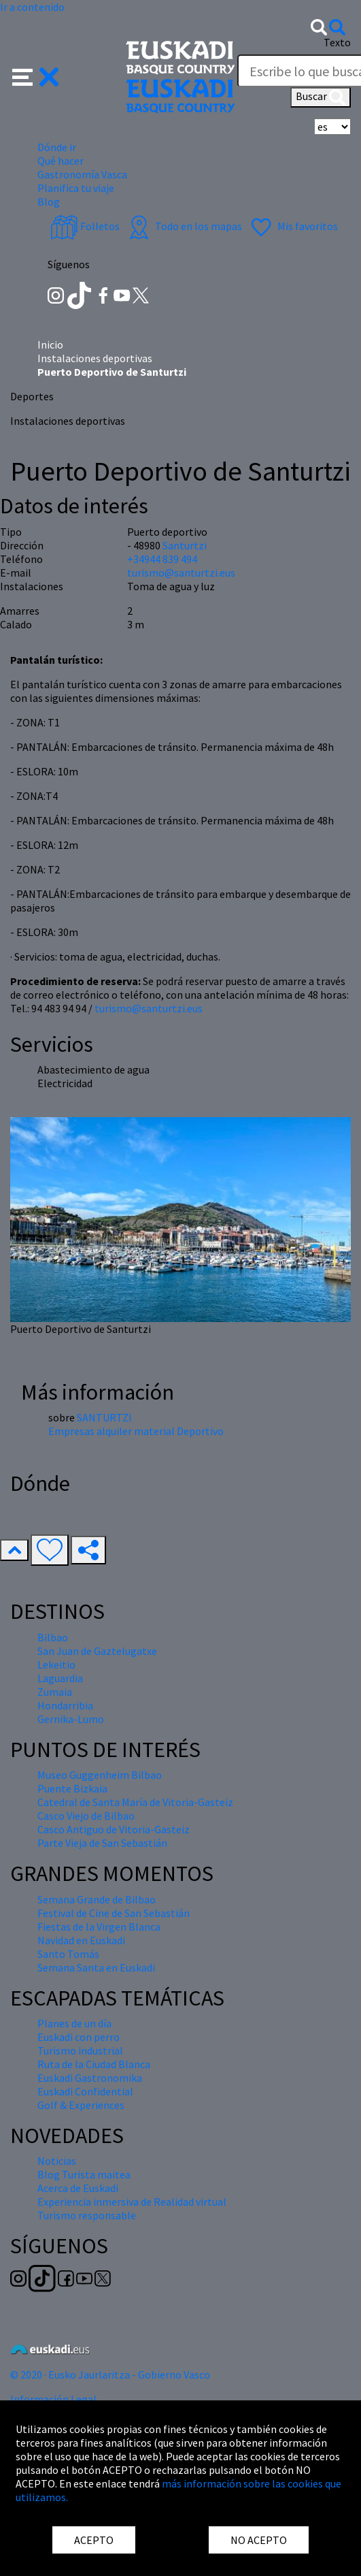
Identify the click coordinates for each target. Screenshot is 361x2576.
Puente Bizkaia (72, 1788)
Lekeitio (56, 1664)
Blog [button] (48, 201)
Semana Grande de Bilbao (96, 1899)
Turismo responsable (86, 2215)
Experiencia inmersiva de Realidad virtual (131, 2201)
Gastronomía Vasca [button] (82, 174)
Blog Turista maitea (84, 2174)
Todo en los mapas (183, 226)
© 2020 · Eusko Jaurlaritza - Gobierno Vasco (110, 2374)
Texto (337, 42)
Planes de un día (74, 2023)
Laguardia (60, 1678)
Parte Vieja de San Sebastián (102, 1843)
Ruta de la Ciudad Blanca (93, 2064)
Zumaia (54, 1691)
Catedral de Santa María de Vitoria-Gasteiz (135, 1802)
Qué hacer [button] (60, 160)
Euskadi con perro (78, 2037)
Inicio (50, 344)
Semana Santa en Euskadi (96, 1967)
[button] (35, 75)
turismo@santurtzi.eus (148, 1008)
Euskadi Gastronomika (89, 2077)
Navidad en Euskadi (81, 1940)
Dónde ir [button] (56, 147)
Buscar (320, 97)
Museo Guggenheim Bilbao (99, 1775)
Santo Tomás (68, 1954)
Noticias (56, 2161)
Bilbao (52, 1637)
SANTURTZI (104, 1417)
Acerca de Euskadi (77, 2188)
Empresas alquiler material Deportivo (136, 1431)
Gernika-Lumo (70, 1719)
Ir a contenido (32, 7)
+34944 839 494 (162, 559)
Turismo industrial (80, 2050)
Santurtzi (184, 545)
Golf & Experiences (80, 2105)
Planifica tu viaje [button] (75, 188)
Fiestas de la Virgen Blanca (98, 1926)
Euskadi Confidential (85, 2091)
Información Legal (53, 2399)
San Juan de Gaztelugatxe (97, 1651)
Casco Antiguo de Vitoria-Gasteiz (113, 1829)
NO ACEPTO (258, 2540)
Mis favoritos (292, 226)
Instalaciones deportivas (94, 358)
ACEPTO (94, 2540)
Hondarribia (65, 1705)
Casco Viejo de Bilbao (86, 1815)
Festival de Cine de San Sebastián (113, 1913)
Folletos (85, 226)
